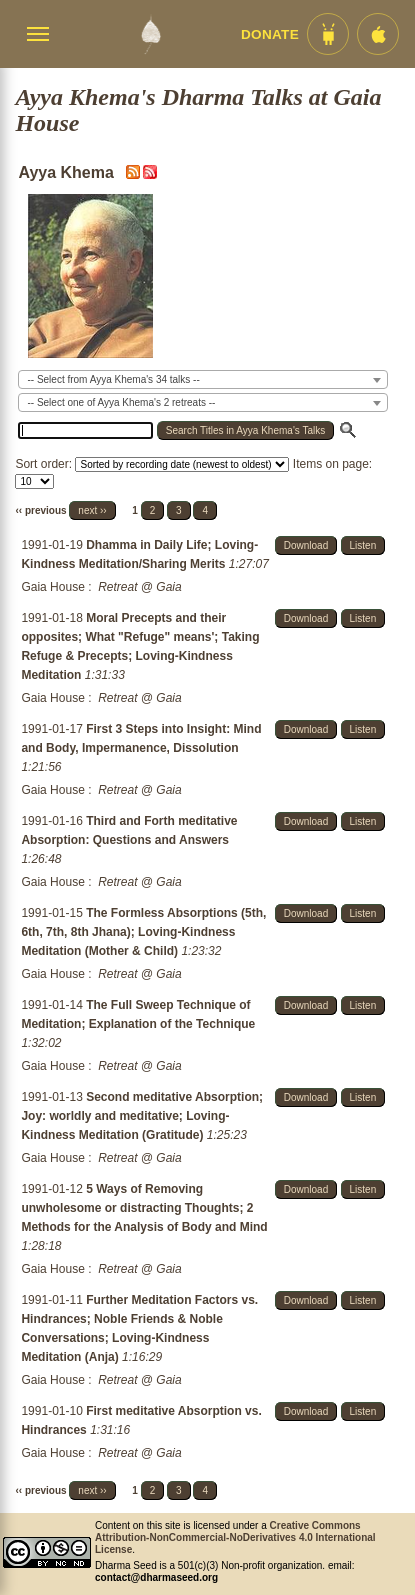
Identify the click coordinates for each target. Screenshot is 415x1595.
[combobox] (203, 379)
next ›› (92, 510)
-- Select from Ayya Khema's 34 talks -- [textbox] (113, 379)
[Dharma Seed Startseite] (150, 34)
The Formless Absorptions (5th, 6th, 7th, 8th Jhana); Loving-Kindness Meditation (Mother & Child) (143, 932)
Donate (270, 34)
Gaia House (52, 587)
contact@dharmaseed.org (156, 1577)
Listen (363, 545)
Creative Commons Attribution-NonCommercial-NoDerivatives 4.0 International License (235, 1537)
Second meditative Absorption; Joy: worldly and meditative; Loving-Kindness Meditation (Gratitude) (142, 1116)
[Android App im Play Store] (328, 34)
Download (306, 545)
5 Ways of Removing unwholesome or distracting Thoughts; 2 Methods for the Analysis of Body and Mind (144, 1208)
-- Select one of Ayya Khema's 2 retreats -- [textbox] (121, 402)
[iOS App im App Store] (378, 34)
